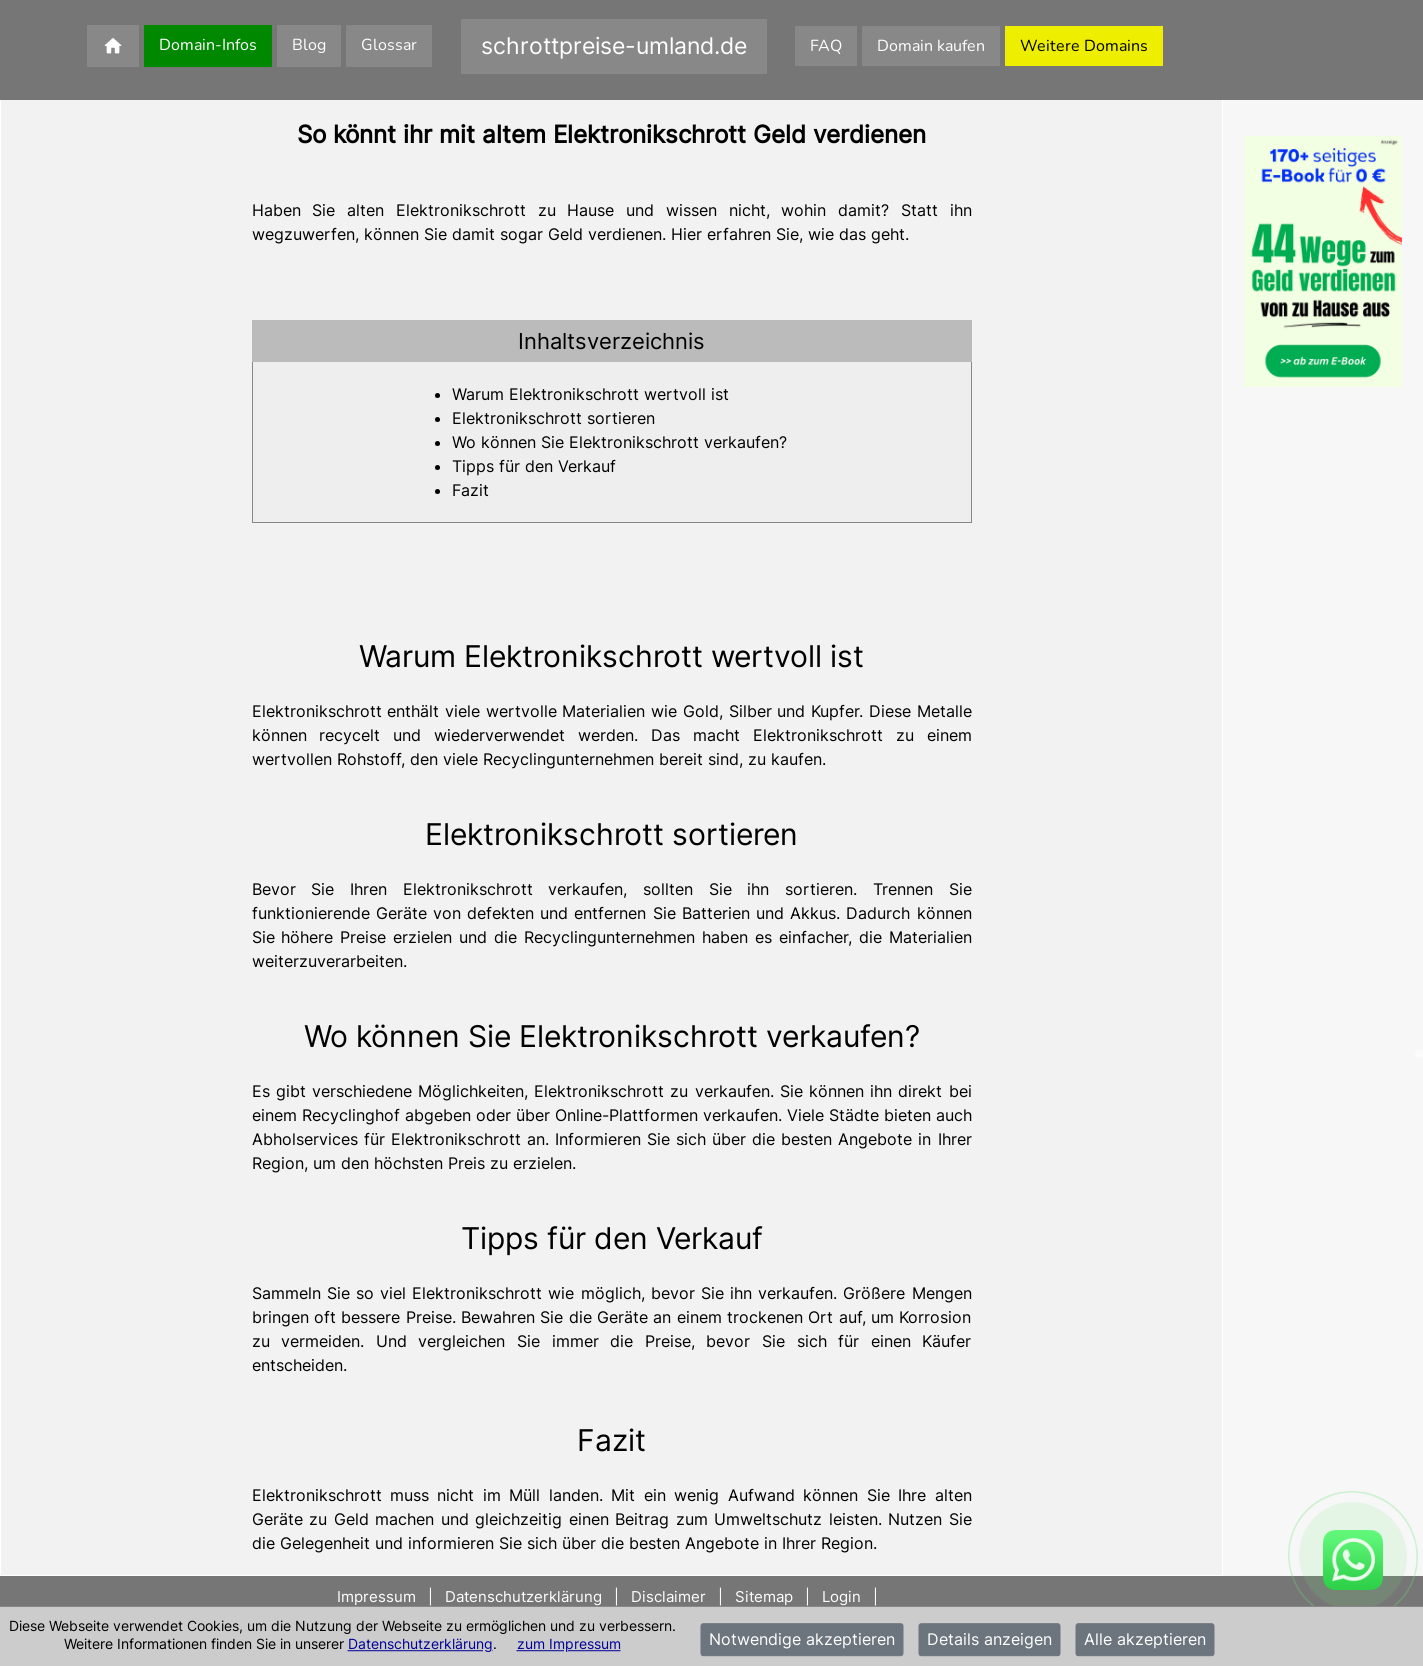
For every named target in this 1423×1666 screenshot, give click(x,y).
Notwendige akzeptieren (802, 1640)
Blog (309, 45)
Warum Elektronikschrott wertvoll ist (590, 394)
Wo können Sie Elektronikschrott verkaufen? (619, 442)
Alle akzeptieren (1145, 1640)
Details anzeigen (989, 1640)
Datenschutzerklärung (420, 1643)
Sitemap (764, 1596)
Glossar (389, 45)
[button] (612, 341)
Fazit (470, 490)
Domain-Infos (208, 45)
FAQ (826, 46)
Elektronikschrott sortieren (553, 418)
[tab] (612, 341)
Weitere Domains (1084, 46)
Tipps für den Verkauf (534, 466)
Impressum (378, 1596)
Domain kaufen (931, 46)
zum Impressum (569, 1643)
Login (841, 1596)
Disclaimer (668, 1596)
